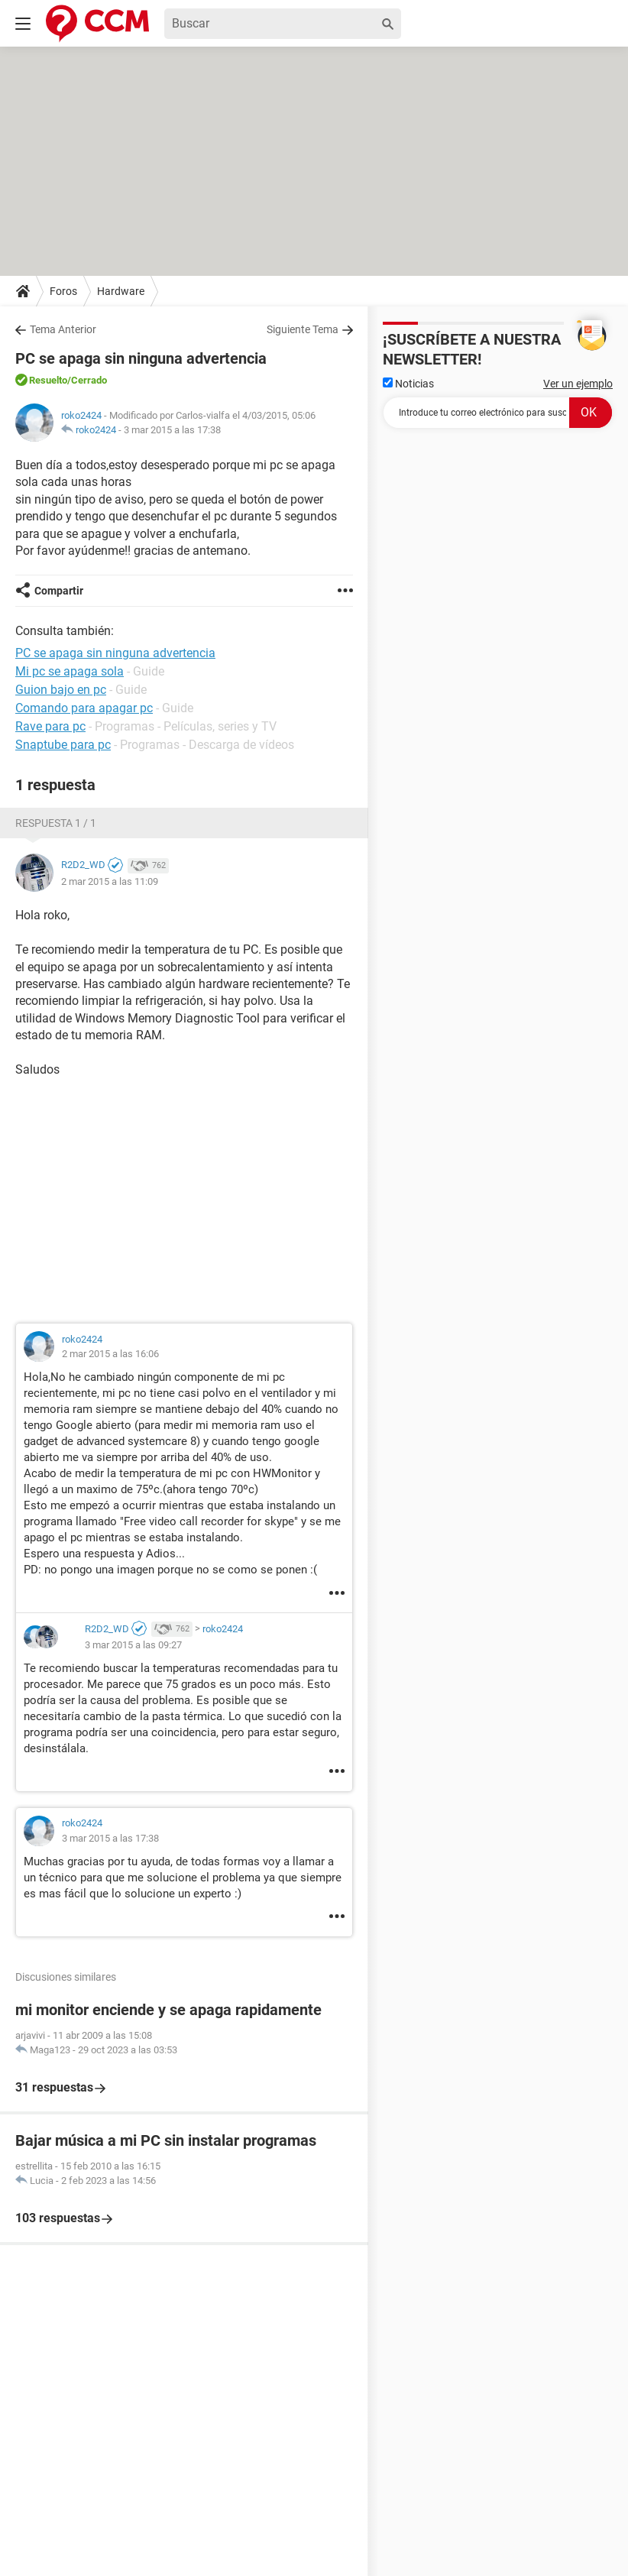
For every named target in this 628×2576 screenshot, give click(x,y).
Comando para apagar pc (84, 708)
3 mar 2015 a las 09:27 (133, 1645)
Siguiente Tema (302, 329)
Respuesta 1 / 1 (55, 823)
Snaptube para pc (63, 744)
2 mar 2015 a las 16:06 (110, 1353)
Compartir (58, 591)
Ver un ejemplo (578, 383)
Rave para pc (50, 726)
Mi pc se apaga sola (69, 671)
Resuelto (48, 380)
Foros (63, 291)
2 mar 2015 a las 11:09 (109, 881)
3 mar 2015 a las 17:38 (172, 430)
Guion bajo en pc (60, 689)
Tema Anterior (63, 329)
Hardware (120, 291)
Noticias (408, 383)
